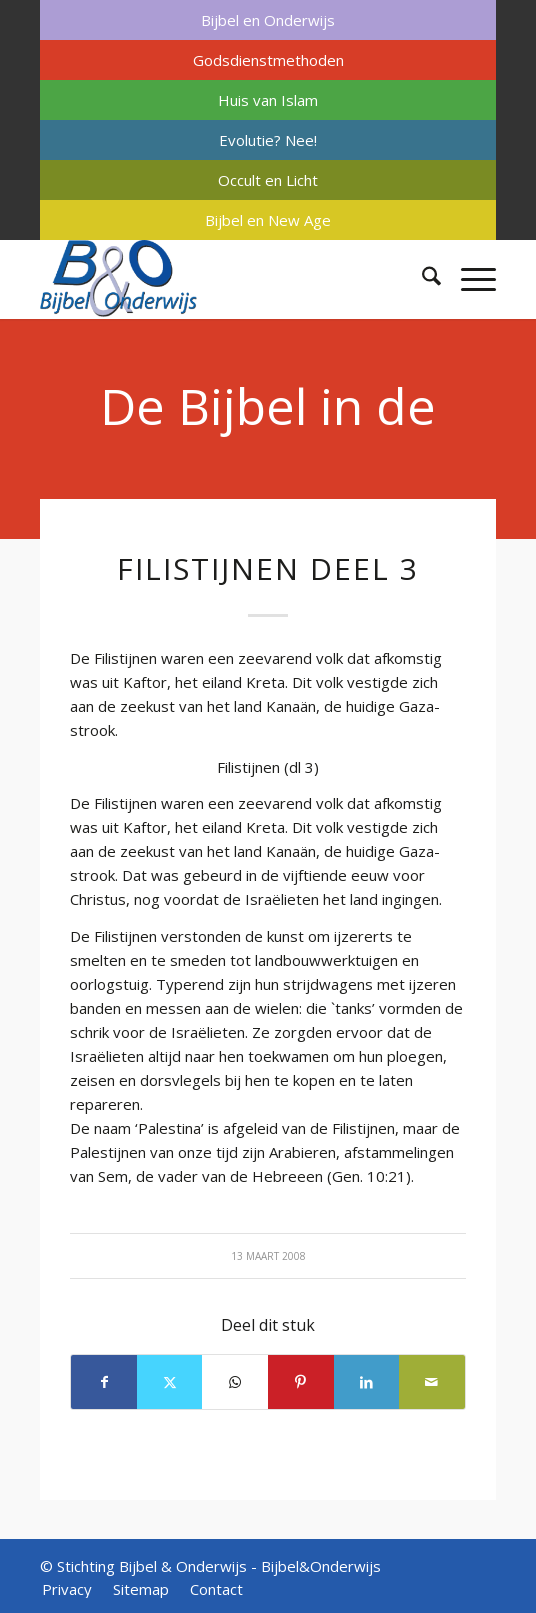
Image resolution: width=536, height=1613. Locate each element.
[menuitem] (268, 20)
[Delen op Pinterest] (301, 1382)
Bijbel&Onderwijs (321, 1566)
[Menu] (468, 279)
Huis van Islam (268, 100)
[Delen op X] (170, 1382)
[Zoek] (421, 279)
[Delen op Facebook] (104, 1382)
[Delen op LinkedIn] (367, 1382)
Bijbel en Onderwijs (268, 20)
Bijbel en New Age (268, 220)
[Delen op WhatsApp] (235, 1382)
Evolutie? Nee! (268, 140)
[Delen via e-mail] (432, 1382)
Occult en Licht (268, 180)
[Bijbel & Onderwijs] (222, 279)
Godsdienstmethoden (268, 60)
